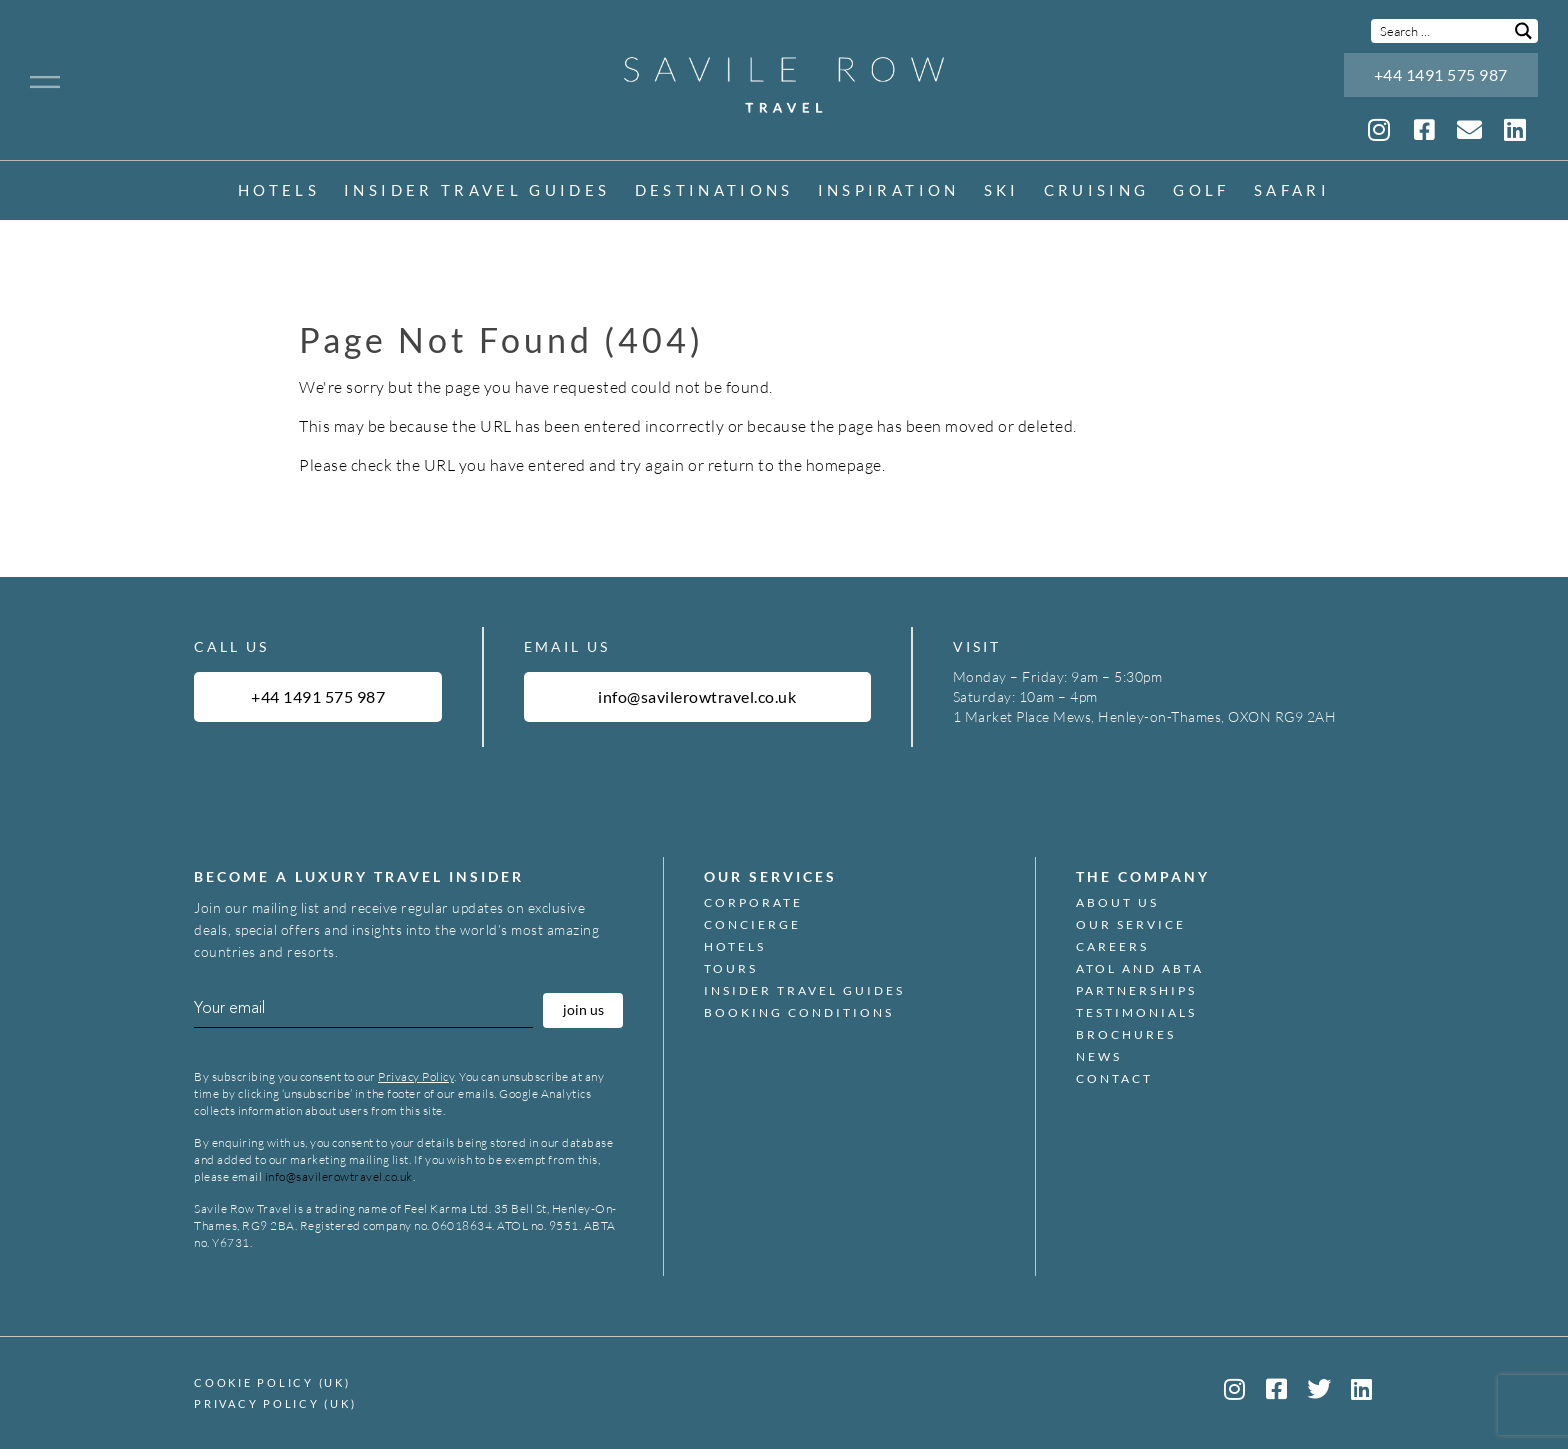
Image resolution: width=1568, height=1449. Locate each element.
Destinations (714, 191)
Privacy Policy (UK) (275, 1403)
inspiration (889, 191)
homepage (844, 465)
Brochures (1126, 1035)
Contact (1114, 1079)
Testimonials (1136, 1013)
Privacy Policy (416, 1076)
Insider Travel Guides (477, 191)
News (1099, 1057)
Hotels (279, 191)
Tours (731, 969)
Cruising (1097, 191)
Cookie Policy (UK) (272, 1382)
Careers (1112, 947)
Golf (1201, 191)
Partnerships (1136, 991)
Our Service (1131, 925)
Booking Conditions (799, 1013)
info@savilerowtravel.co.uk (339, 1176)
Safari (1292, 191)
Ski (1002, 191)
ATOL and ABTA (1140, 969)
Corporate (753, 903)
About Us (1117, 903)
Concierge (752, 925)
